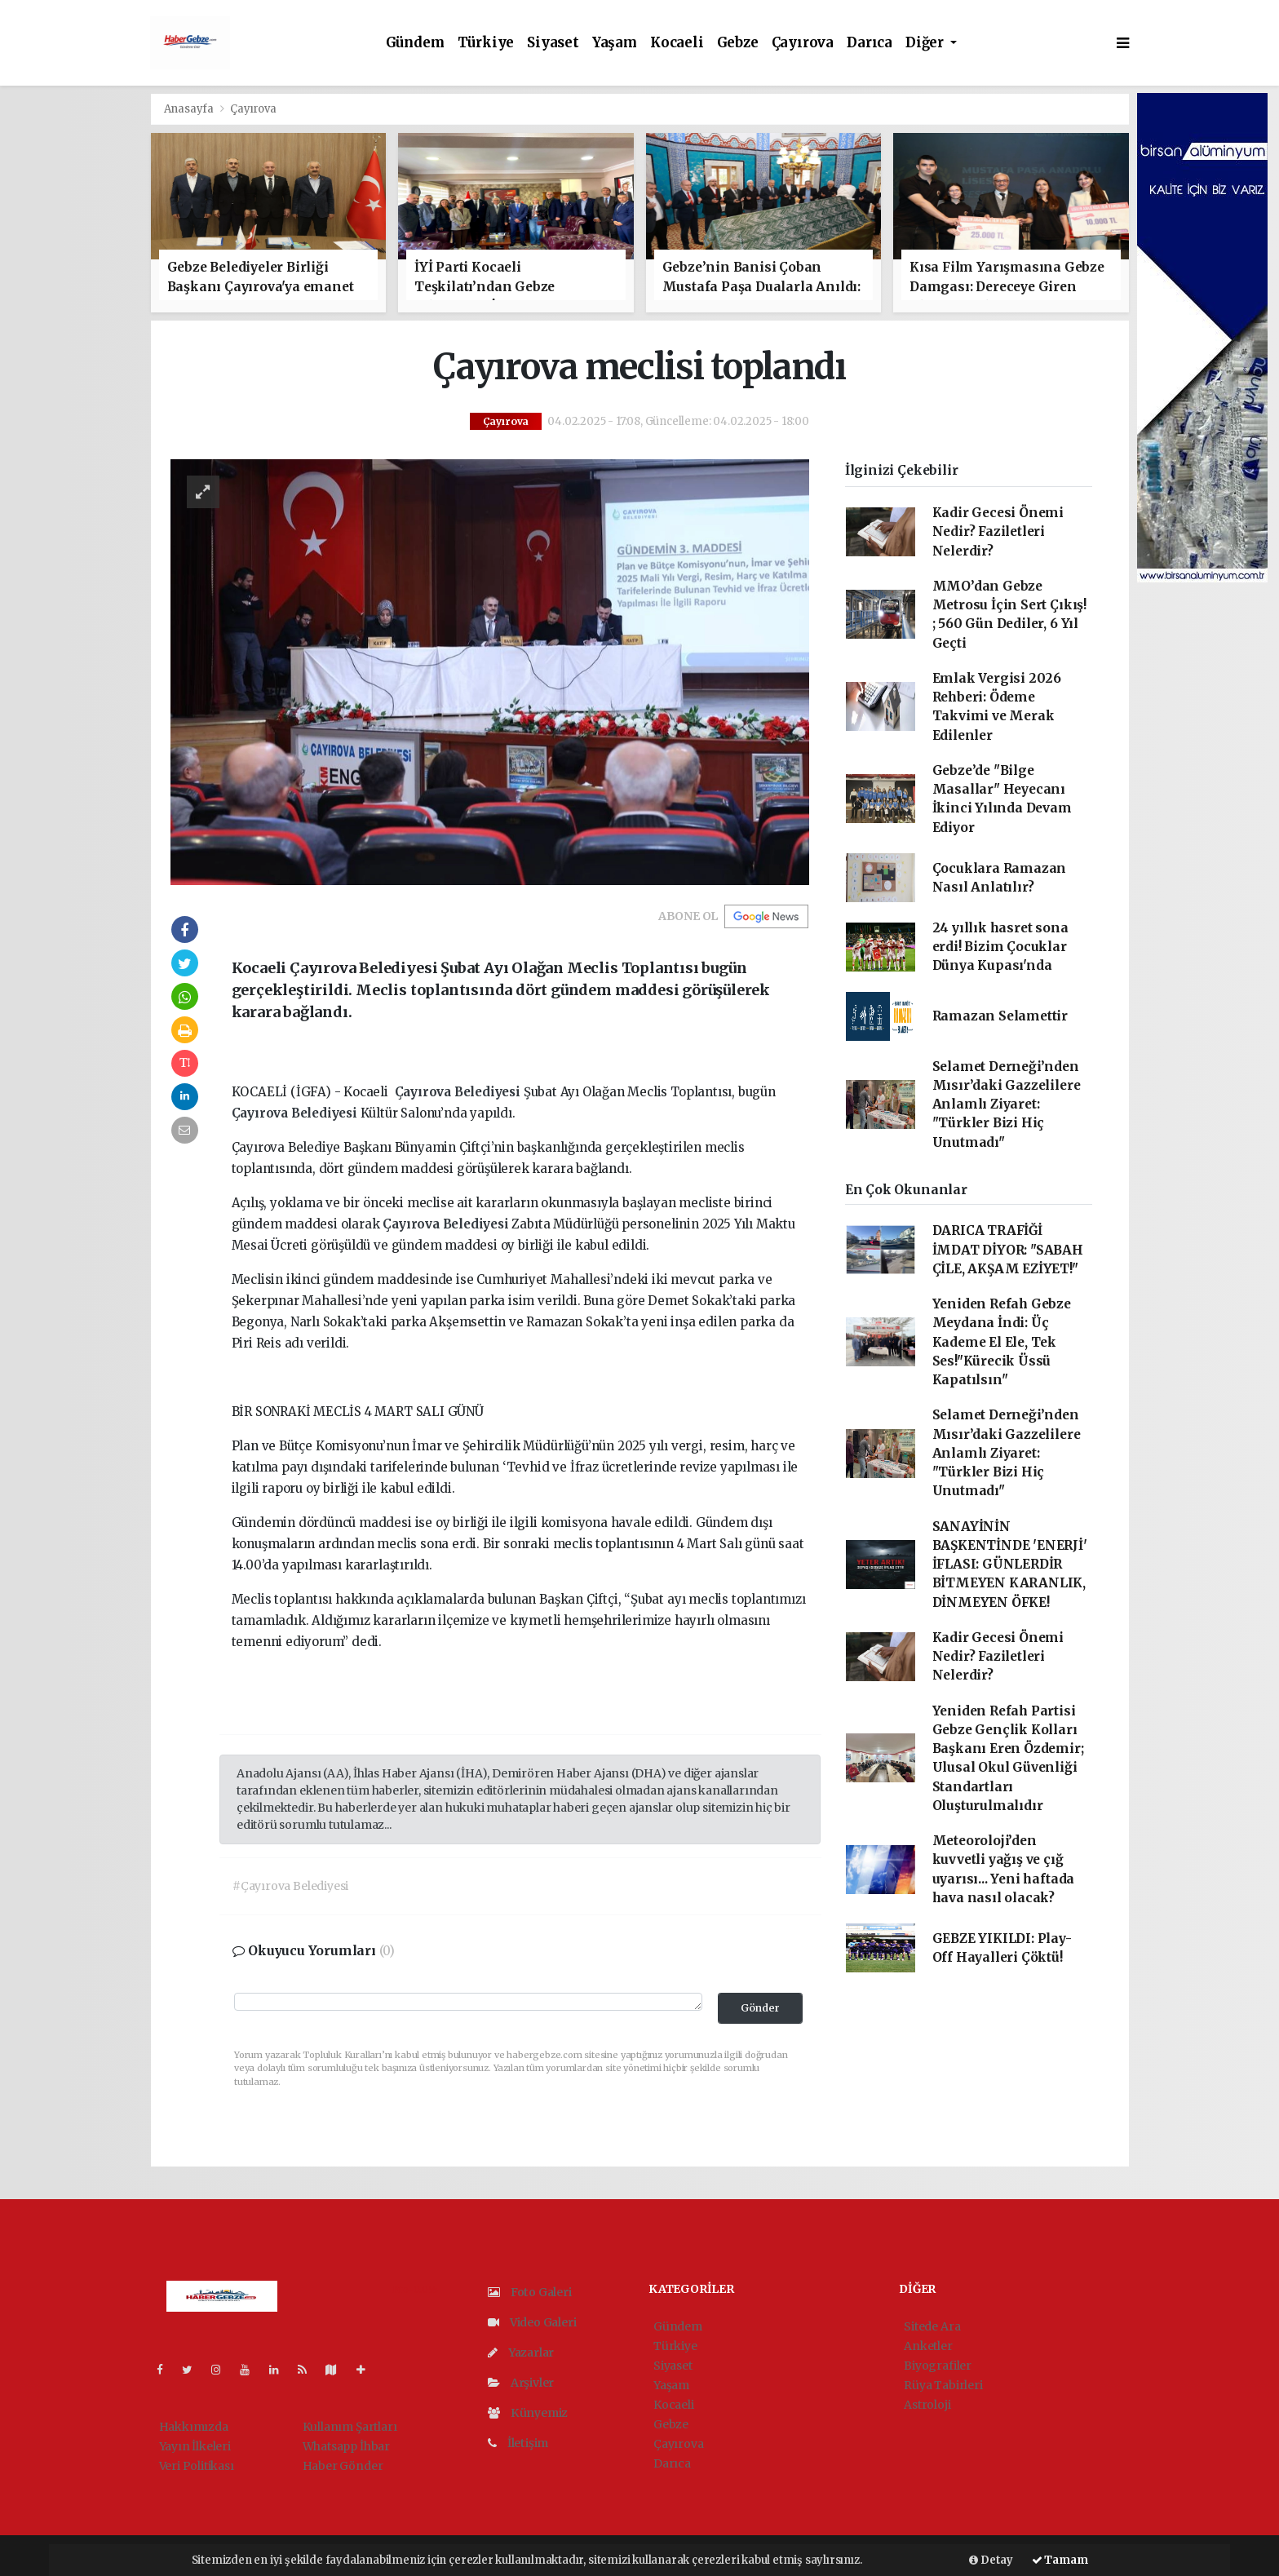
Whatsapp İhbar (346, 2446)
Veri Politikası (196, 2466)
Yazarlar (521, 2352)
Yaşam (614, 42)
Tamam (1060, 2560)
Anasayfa (190, 109)
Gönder (760, 2008)
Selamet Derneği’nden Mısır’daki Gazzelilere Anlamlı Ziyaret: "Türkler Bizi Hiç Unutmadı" (1006, 1104)
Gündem (415, 42)
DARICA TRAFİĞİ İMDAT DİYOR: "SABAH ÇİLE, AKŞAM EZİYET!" (1007, 1250)
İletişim (518, 2443)
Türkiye (486, 42)
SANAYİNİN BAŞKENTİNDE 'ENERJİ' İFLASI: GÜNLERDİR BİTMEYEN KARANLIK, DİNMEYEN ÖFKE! (1009, 1564)
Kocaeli (677, 42)
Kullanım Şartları (350, 2426)
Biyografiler (937, 2365)
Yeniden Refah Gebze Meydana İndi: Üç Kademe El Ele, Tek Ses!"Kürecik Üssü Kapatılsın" (1001, 1342)
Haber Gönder (343, 2466)
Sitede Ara (932, 2326)
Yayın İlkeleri (195, 2446)
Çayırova (803, 42)
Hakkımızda (193, 2426)
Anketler (928, 2346)
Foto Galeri (530, 2292)
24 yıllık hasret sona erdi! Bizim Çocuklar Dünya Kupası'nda (1000, 947)
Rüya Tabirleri (943, 2385)
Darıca (869, 42)
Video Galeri (532, 2322)
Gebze (738, 42)
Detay (991, 2560)
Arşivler (521, 2382)
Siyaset (553, 42)
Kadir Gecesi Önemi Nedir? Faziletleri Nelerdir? (998, 532)
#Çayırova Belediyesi (290, 1886)
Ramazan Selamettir (1000, 1016)
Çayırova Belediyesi (459, 1092)
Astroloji (927, 2404)
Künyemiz (528, 2413)
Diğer (926, 42)
